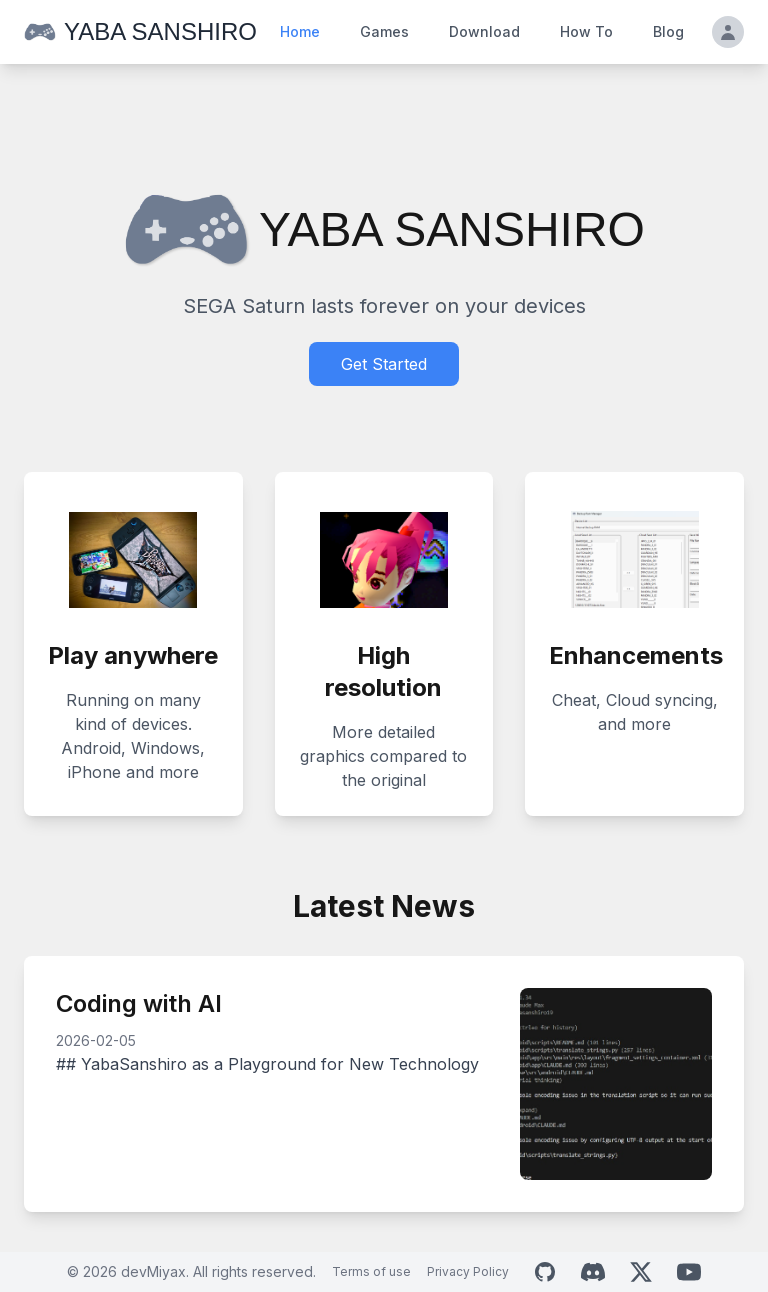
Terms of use (371, 1271)
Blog (668, 31)
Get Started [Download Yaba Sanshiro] (384, 364)
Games (384, 31)
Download (484, 31)
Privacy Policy (468, 1271)
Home (300, 31)
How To (586, 31)
